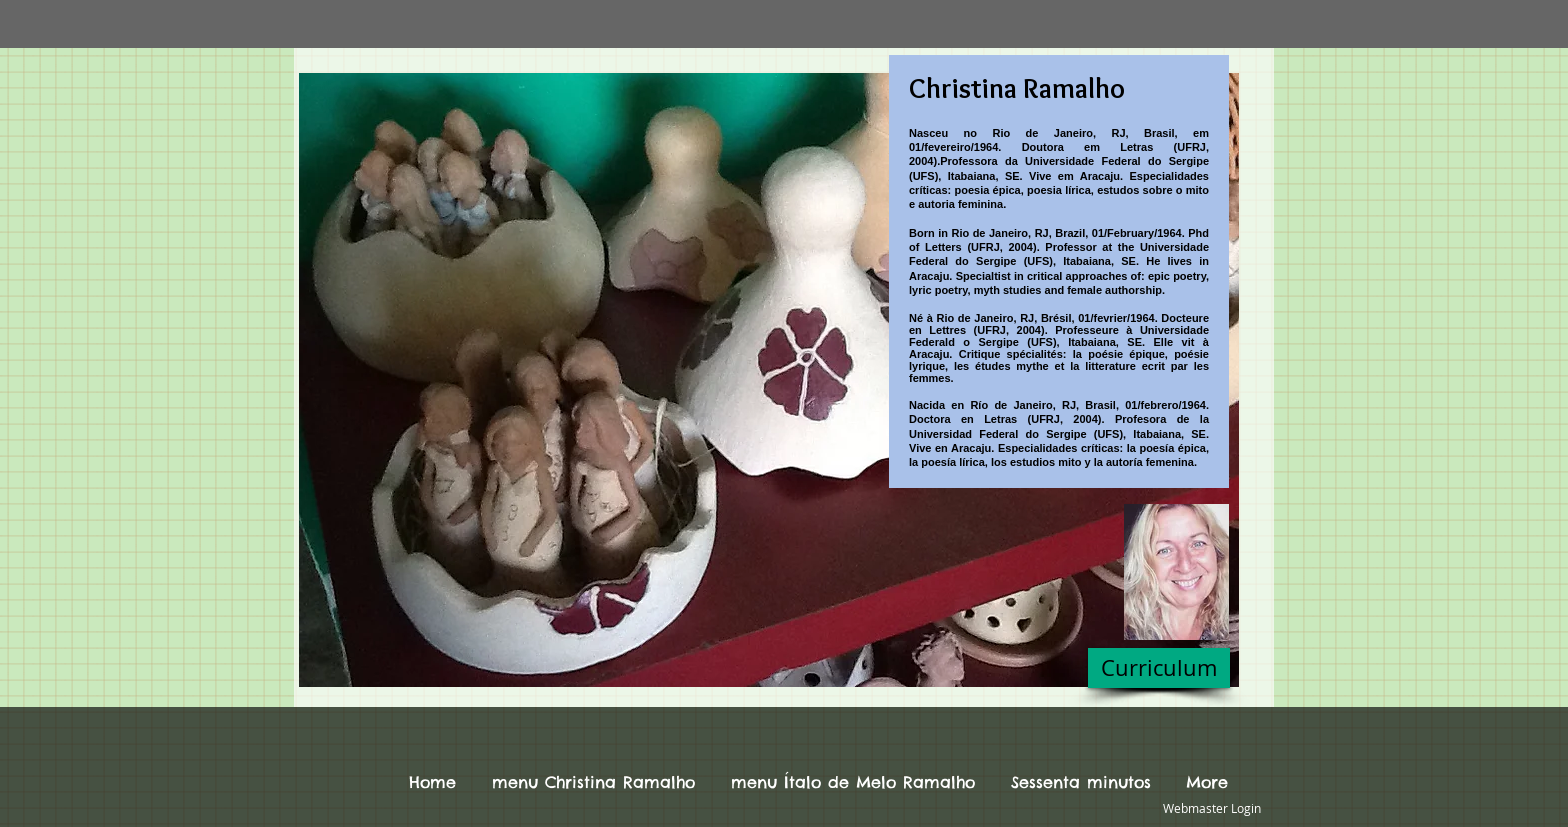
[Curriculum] (1159, 668)
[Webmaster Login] (1211, 809)
